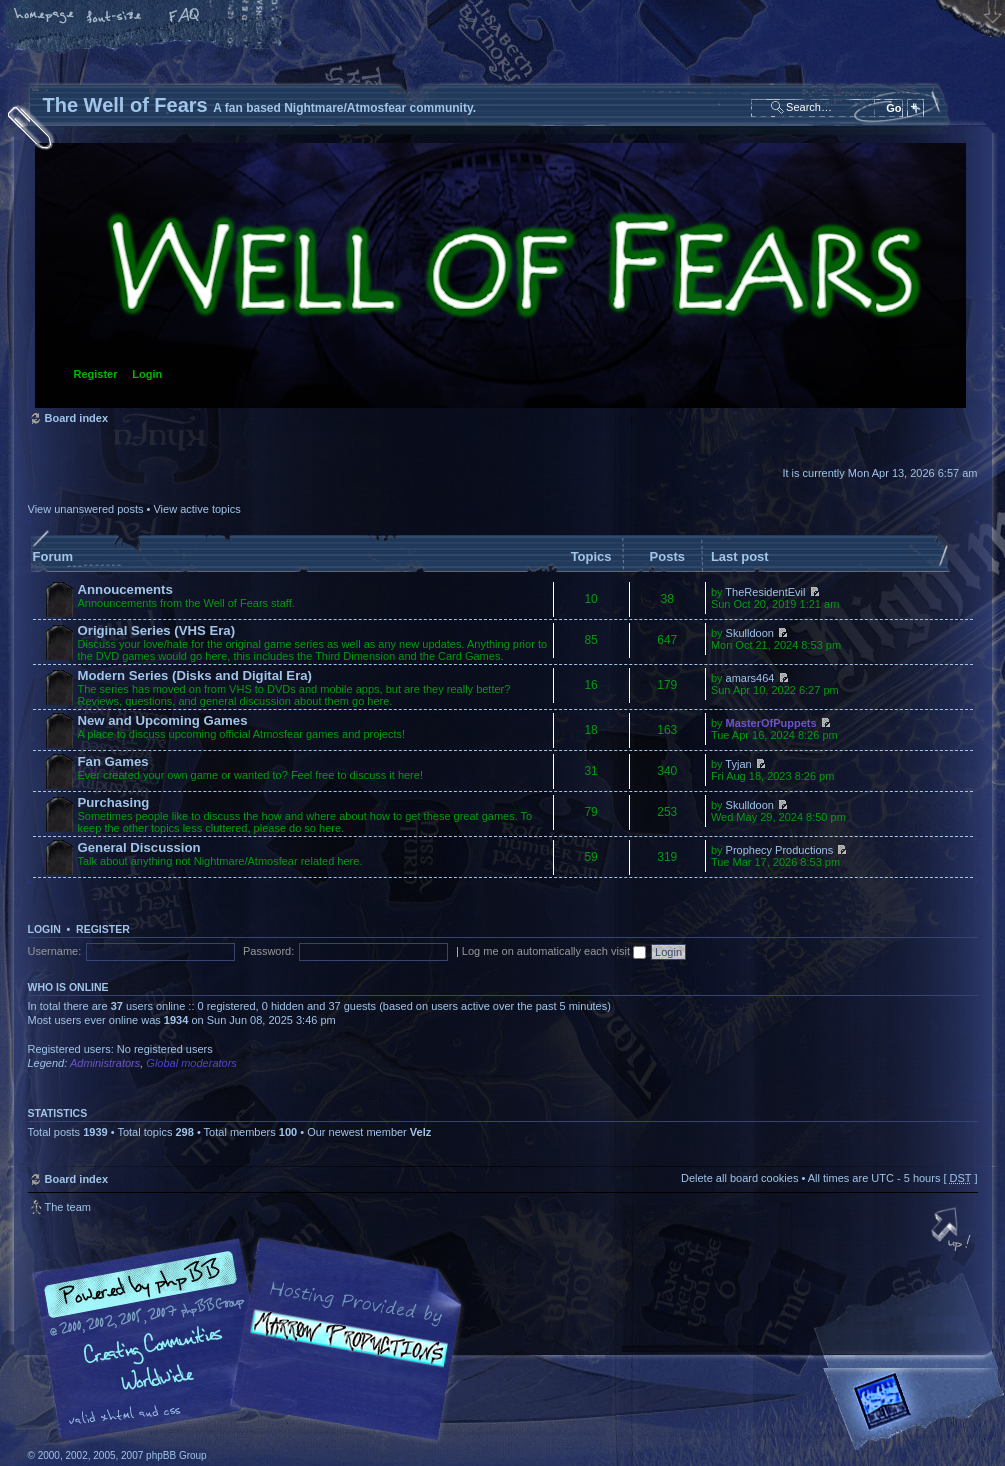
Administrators (105, 1063)
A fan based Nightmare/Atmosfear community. (343, 1353)
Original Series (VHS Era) (157, 630)
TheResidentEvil (765, 592)
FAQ (185, 17)
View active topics (196, 509)
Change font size (115, 17)
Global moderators (191, 1063)
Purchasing (114, 802)
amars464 (750, 678)
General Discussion (139, 847)
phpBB (253, 1340)
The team (68, 1207)
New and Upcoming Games (163, 720)
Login (147, 374)
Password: (268, 951)
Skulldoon (750, 633)
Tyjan (738, 764)
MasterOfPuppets (771, 723)
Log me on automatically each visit (554, 951)
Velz (420, 1132)
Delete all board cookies (739, 1178)
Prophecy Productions (780, 850)
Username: (55, 951)
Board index (500, 275)
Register (96, 374)
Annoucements (125, 589)
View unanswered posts (86, 509)
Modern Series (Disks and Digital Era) (195, 675)
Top (953, 1231)
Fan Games (113, 761)
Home (45, 17)
